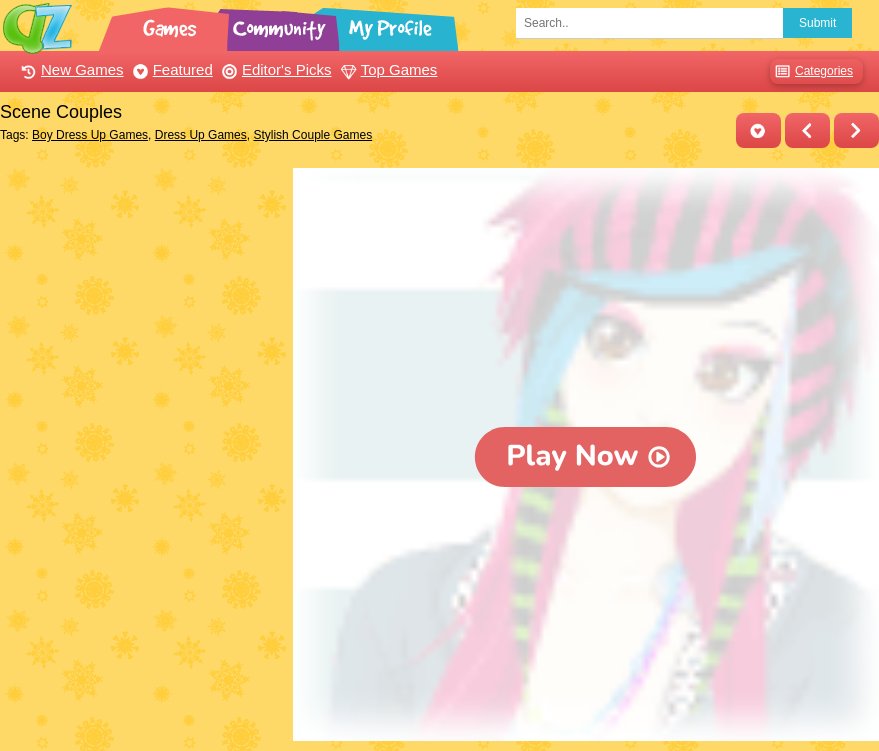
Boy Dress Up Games (90, 135)
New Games (70, 69)
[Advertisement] (141, 293)
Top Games (387, 69)
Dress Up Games (201, 135)
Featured (170, 69)
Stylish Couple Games (312, 135)
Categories (811, 71)
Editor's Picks (274, 69)
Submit (817, 23)
